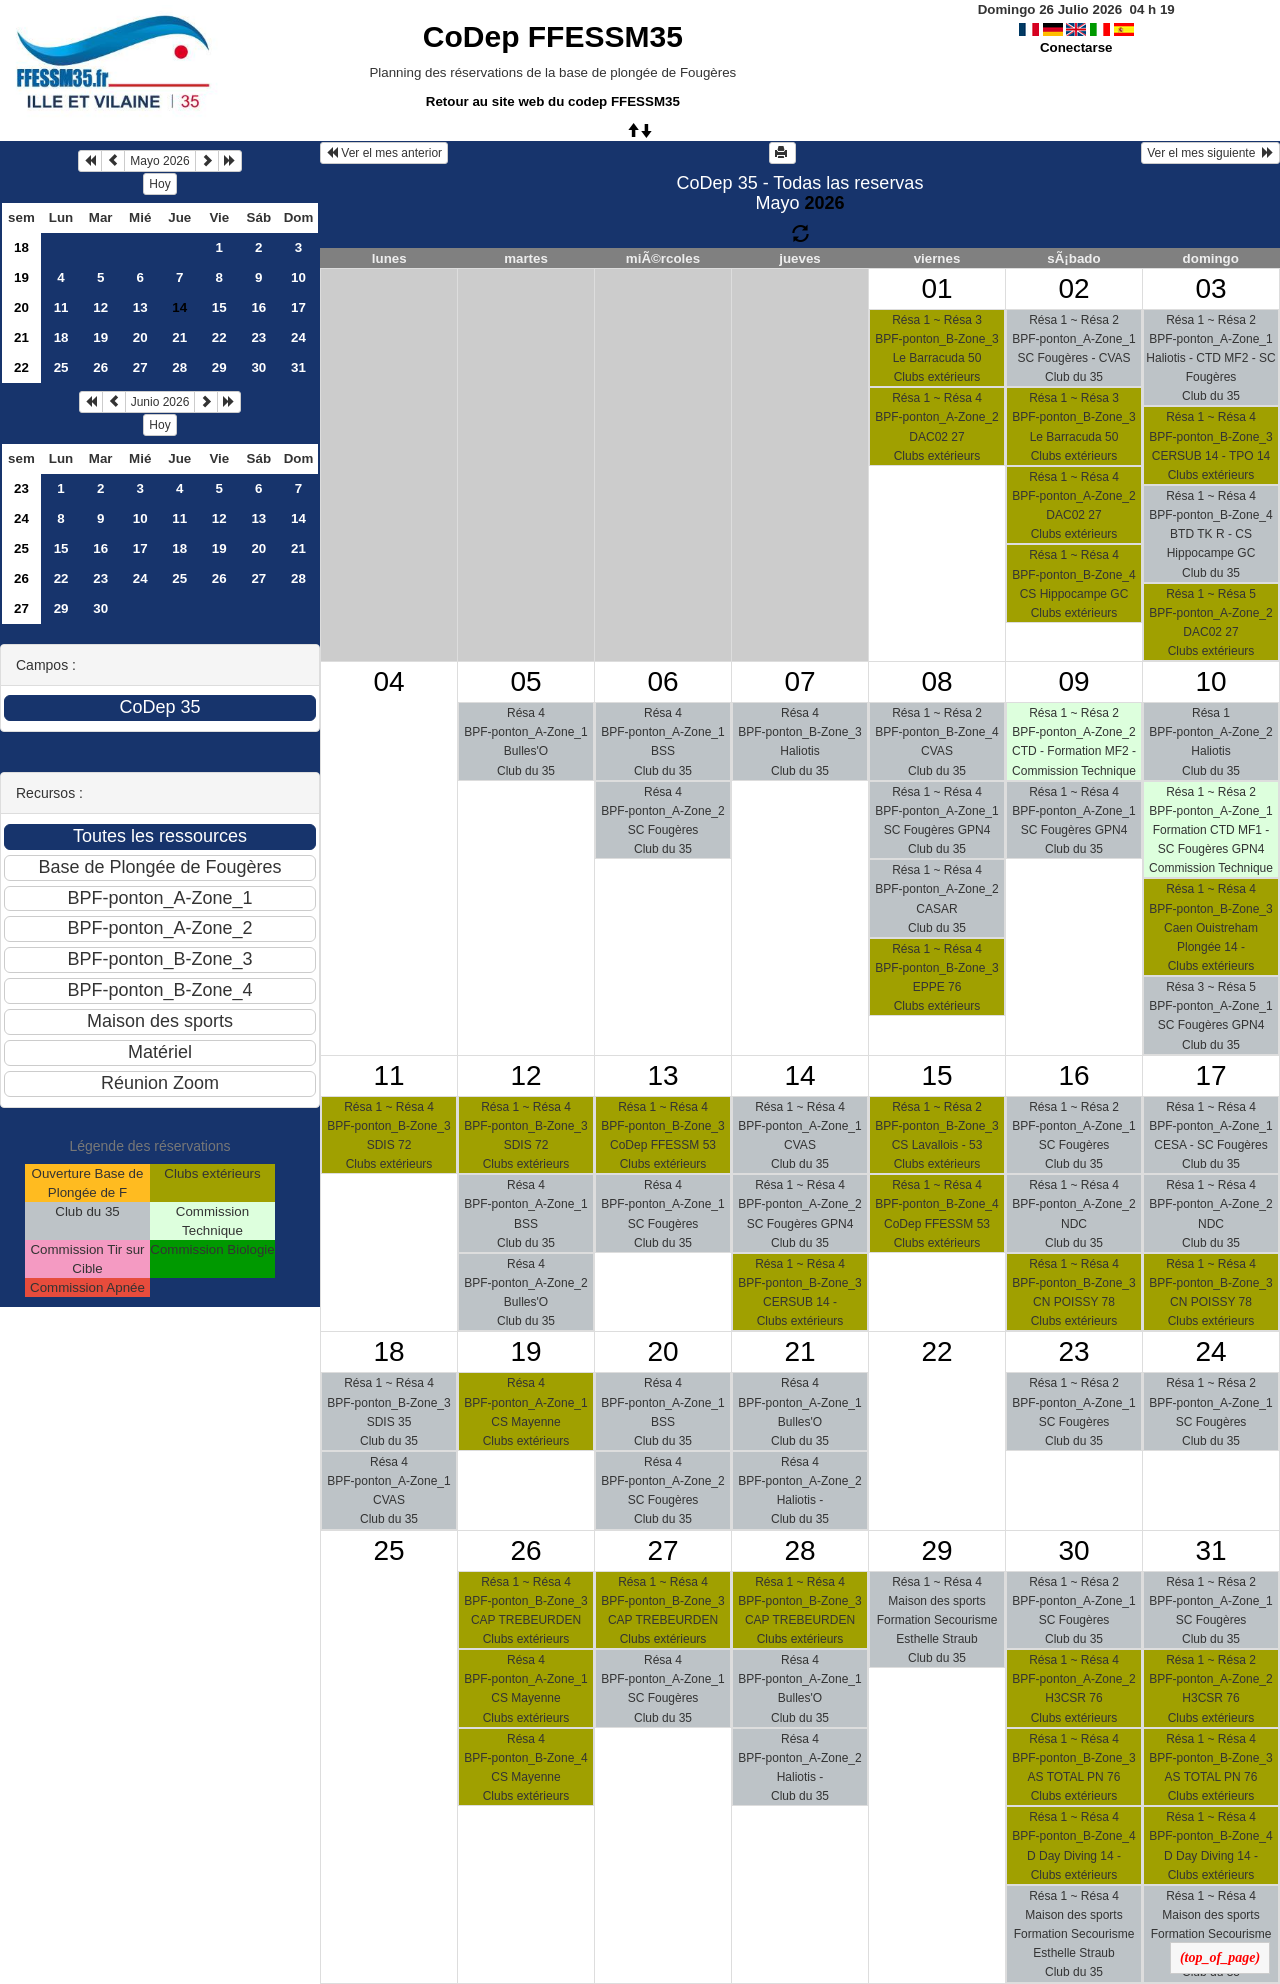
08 (936, 681)
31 (298, 367)
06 (662, 681)
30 (258, 367)
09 (1073, 681)
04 (388, 681)
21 (21, 337)
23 (258, 337)
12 (100, 307)
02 (1073, 288)
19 (21, 277)
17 (298, 307)
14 (298, 518)
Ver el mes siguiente (1210, 153)
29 (219, 367)
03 (1210, 288)
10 (298, 277)
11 (61, 307)
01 (936, 288)
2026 (824, 203)
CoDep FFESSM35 (553, 36)
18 (21, 247)
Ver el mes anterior (384, 153)
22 (219, 337)
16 (258, 307)
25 (61, 367)
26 (100, 367)
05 (525, 681)
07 (799, 681)
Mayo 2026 (159, 161)
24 (298, 337)
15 (219, 307)
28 (179, 367)
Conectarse (1076, 47)
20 (21, 307)
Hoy (159, 184)
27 (140, 367)
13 (140, 307)
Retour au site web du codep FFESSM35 (553, 101)
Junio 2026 (160, 402)
